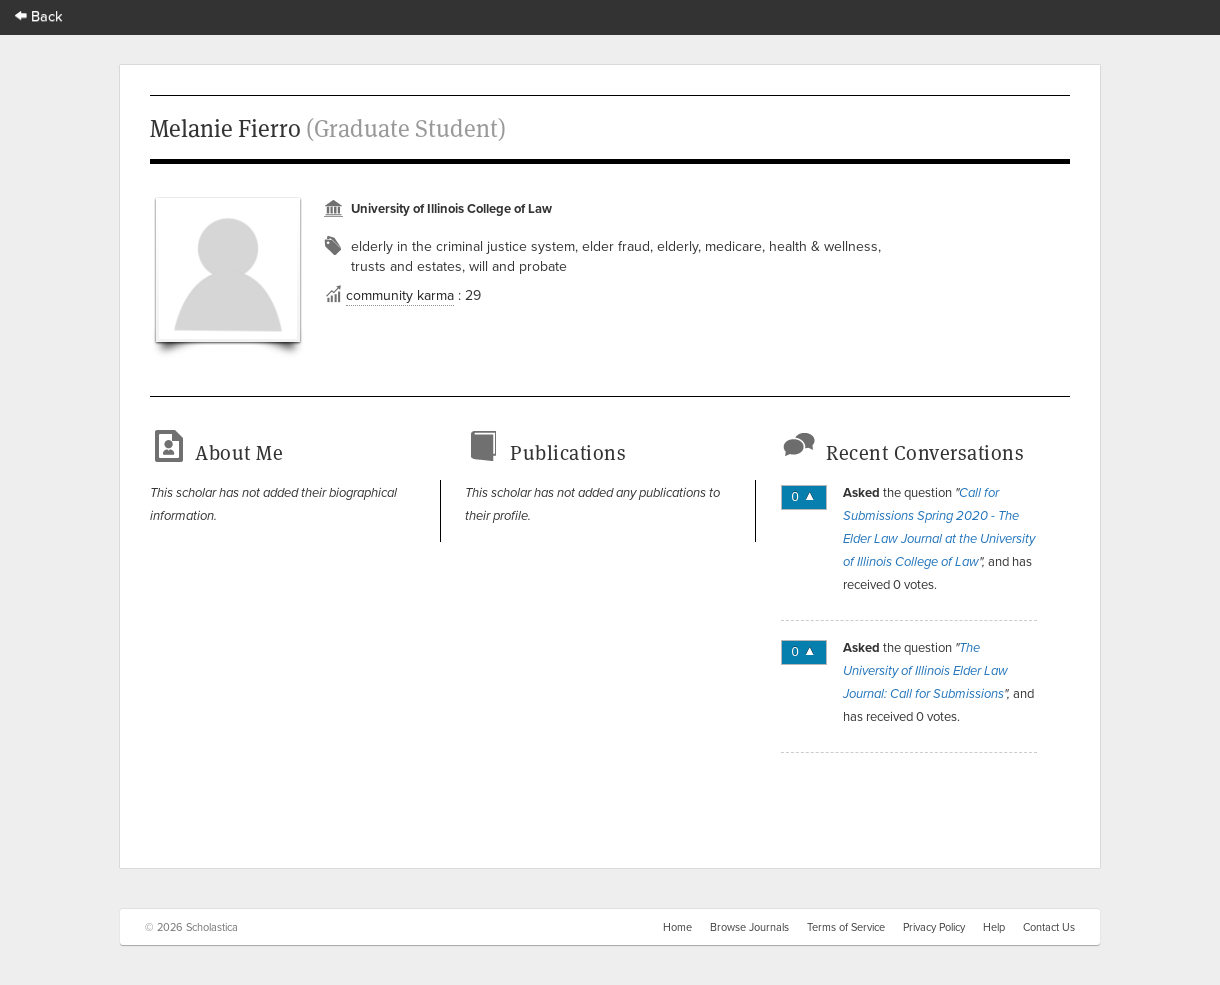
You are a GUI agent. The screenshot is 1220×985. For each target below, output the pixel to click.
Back (39, 15)
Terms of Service (846, 927)
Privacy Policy (934, 927)
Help (994, 927)
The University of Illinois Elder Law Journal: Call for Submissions (925, 671)
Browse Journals (749, 927)
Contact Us (1049, 927)
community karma (400, 295)
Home (677, 927)
